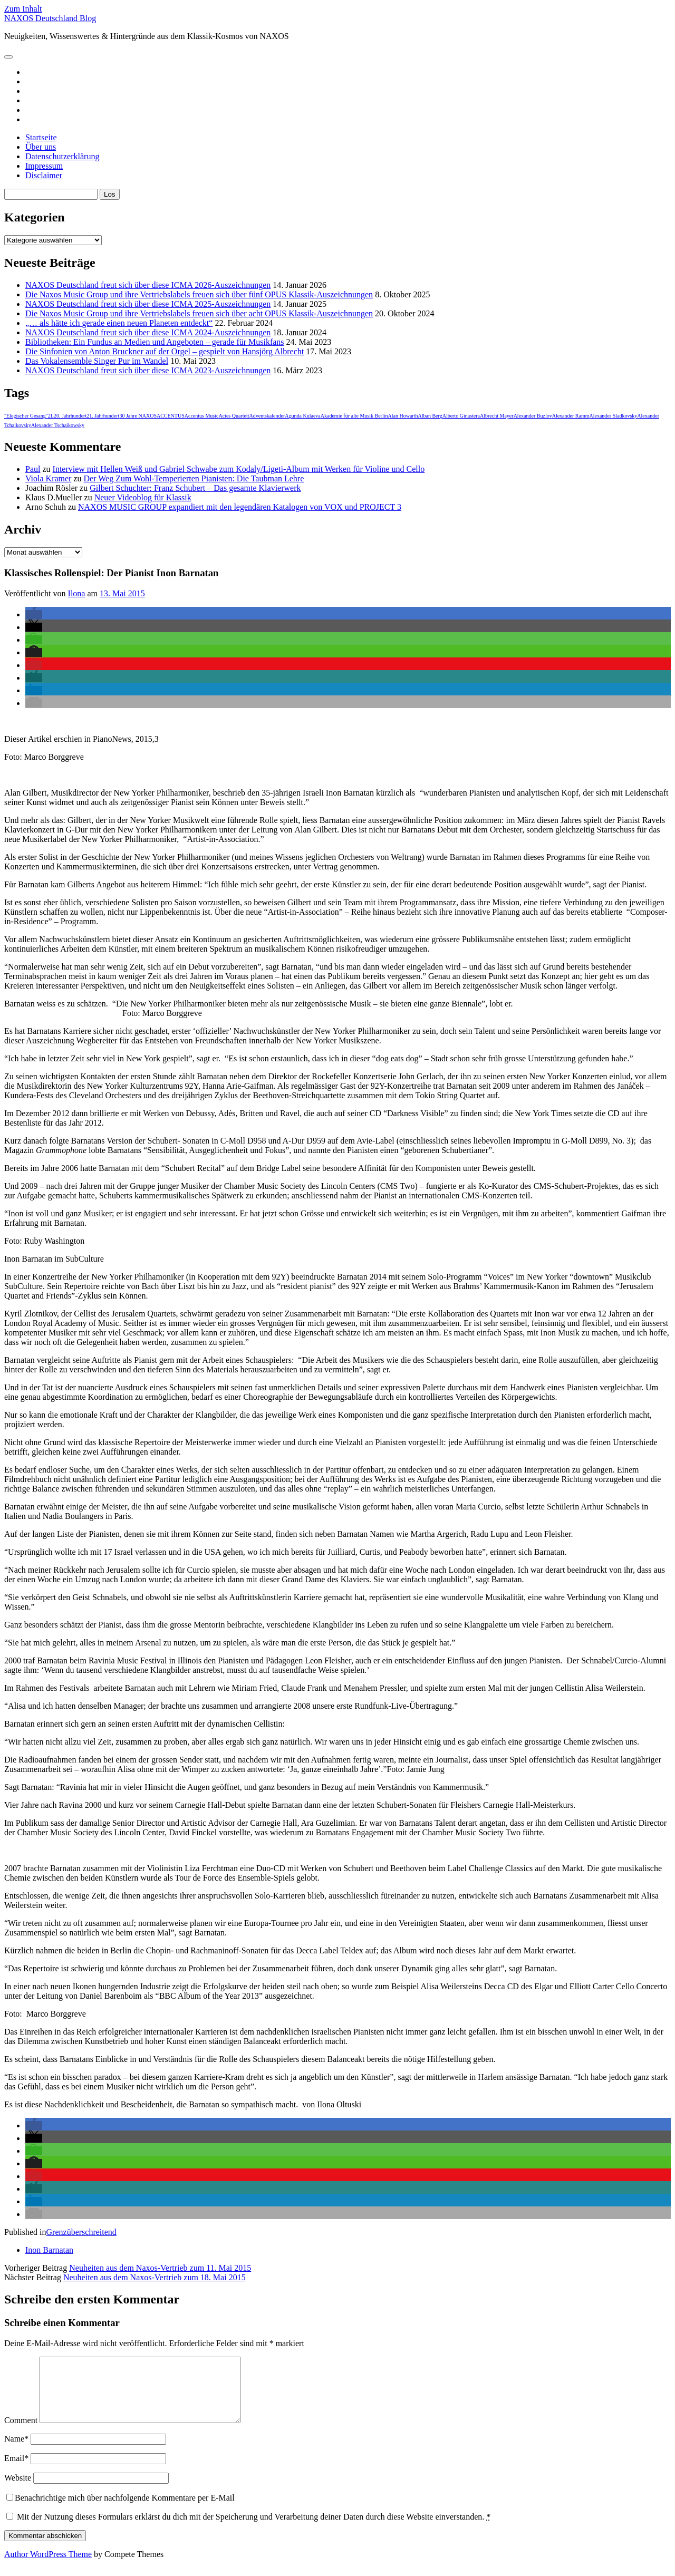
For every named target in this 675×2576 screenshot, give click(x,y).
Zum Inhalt (23, 8)
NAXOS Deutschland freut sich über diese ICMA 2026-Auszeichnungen (148, 284)
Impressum (44, 165)
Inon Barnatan (49, 2249)
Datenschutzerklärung (62, 156)
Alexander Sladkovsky (613, 416)
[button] (33, 614)
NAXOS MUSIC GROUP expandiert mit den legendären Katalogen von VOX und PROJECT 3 (239, 506)
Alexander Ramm (571, 416)
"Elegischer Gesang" (26, 416)
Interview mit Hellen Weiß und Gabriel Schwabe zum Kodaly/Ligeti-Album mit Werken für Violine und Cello (239, 468)
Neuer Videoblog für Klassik (142, 497)
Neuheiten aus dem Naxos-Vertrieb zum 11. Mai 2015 (160, 2267)
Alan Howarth (403, 416)
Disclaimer (43, 175)
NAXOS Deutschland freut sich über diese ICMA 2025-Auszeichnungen (148, 303)
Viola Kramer (48, 478)
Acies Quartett (233, 416)
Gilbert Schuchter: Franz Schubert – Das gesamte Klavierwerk (195, 487)
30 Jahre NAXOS (138, 416)
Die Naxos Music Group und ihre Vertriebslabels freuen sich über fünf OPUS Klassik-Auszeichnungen (199, 294)
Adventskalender (267, 416)
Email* (16, 2470)
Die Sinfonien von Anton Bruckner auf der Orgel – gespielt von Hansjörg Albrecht (164, 351)
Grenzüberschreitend (81, 2232)
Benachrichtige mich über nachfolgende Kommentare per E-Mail (120, 2510)
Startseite (41, 137)
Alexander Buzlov (533, 416)
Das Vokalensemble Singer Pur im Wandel (96, 360)
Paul (32, 468)
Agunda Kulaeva (302, 416)
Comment (20, 2432)
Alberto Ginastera (461, 416)
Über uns (40, 146)
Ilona (76, 593)
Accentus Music (202, 416)
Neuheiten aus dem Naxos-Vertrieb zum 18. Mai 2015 (154, 2277)
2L (51, 416)
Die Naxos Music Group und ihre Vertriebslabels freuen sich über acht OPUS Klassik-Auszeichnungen (199, 313)
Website (17, 2490)
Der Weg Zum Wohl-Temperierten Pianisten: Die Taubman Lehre (194, 478)
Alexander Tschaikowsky (57, 425)
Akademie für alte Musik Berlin (354, 416)
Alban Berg (430, 416)
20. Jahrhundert (70, 416)
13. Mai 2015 (122, 593)
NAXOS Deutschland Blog (50, 18)
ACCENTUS (171, 416)
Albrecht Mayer (497, 416)
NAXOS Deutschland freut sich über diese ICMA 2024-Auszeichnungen (148, 332)
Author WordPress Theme (48, 2566)
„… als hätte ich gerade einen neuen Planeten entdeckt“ (119, 322)
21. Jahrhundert (102, 416)
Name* (16, 2451)
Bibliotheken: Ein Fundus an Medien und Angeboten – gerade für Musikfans (154, 341)
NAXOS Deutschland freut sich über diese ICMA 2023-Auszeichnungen (148, 370)
